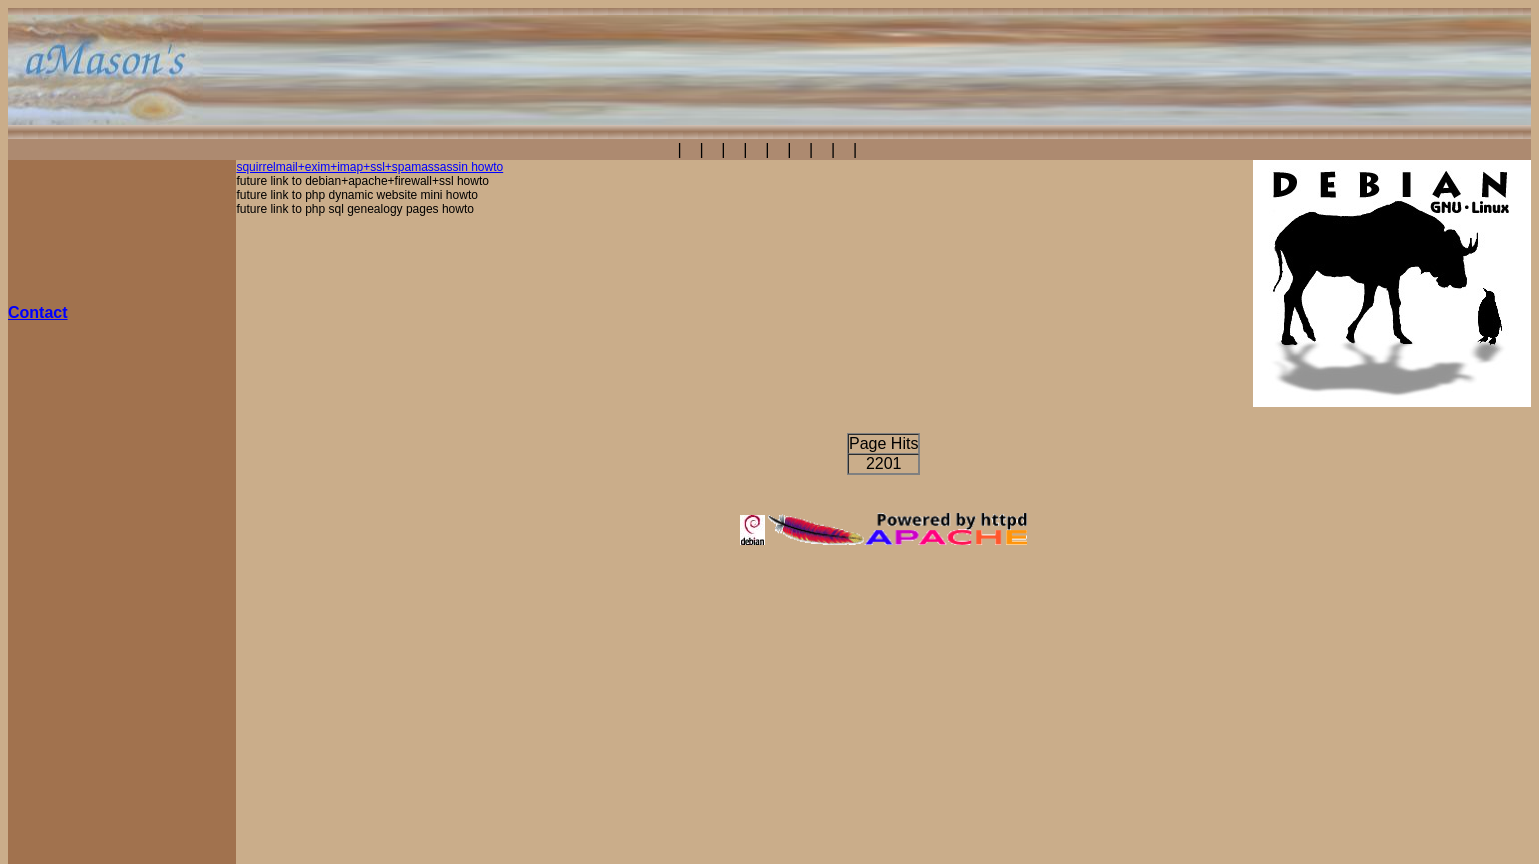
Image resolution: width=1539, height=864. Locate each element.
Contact (38, 312)
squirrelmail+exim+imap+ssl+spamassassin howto (369, 167)
